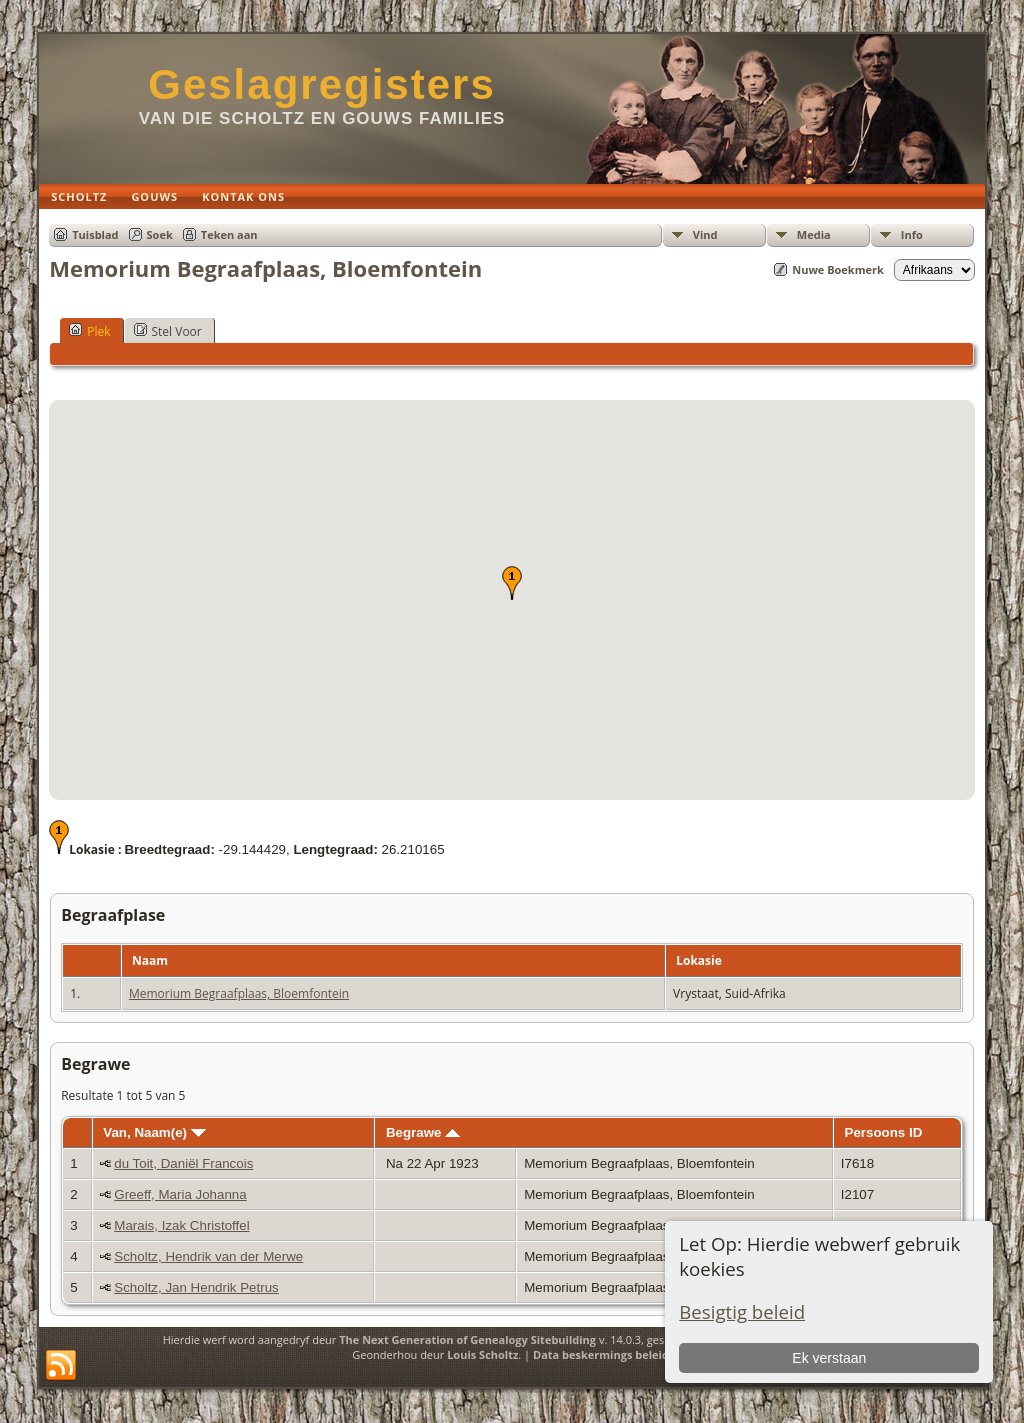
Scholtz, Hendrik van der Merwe (208, 1256)
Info (912, 234)
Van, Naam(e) (154, 1132)
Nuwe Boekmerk (838, 269)
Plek (89, 331)
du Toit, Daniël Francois (183, 1163)
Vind (705, 234)
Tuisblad (95, 234)
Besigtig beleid (742, 1311)
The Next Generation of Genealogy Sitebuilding (467, 1339)
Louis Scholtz (482, 1354)
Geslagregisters (322, 84)
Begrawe (423, 1132)
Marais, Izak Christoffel (181, 1225)
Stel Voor (168, 331)
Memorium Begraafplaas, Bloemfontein (239, 993)
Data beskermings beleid (601, 1354)
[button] (512, 583)
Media (814, 234)
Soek (160, 234)
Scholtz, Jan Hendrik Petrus (196, 1287)
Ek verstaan (829, 1358)
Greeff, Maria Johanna (180, 1194)
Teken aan (229, 234)
